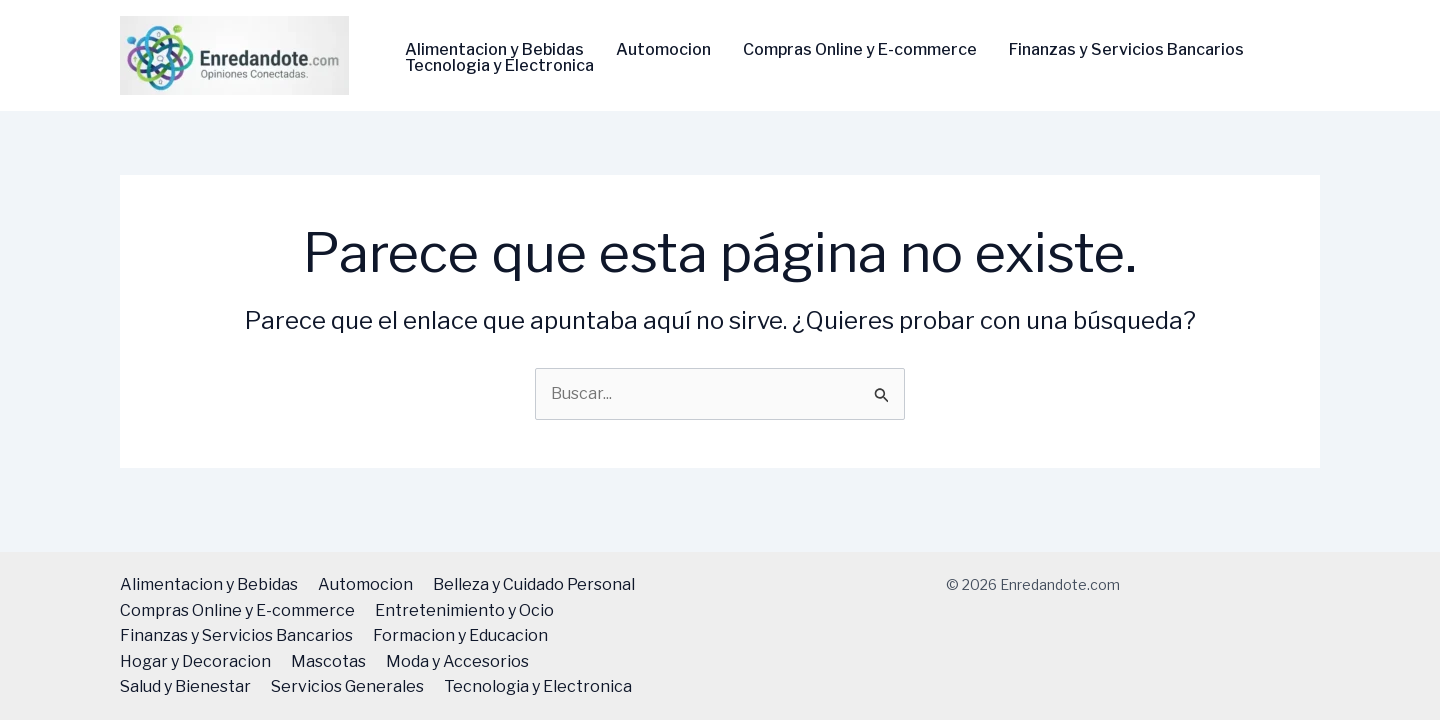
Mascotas (328, 661)
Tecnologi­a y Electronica (499, 66)
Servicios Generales (347, 686)
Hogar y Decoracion (195, 661)
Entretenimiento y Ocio (464, 610)
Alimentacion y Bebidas (494, 50)
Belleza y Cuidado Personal (534, 584)
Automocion (663, 50)
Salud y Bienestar (185, 686)
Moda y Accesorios (457, 661)
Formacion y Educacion (460, 635)
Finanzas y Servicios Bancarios (1126, 50)
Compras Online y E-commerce (860, 50)
